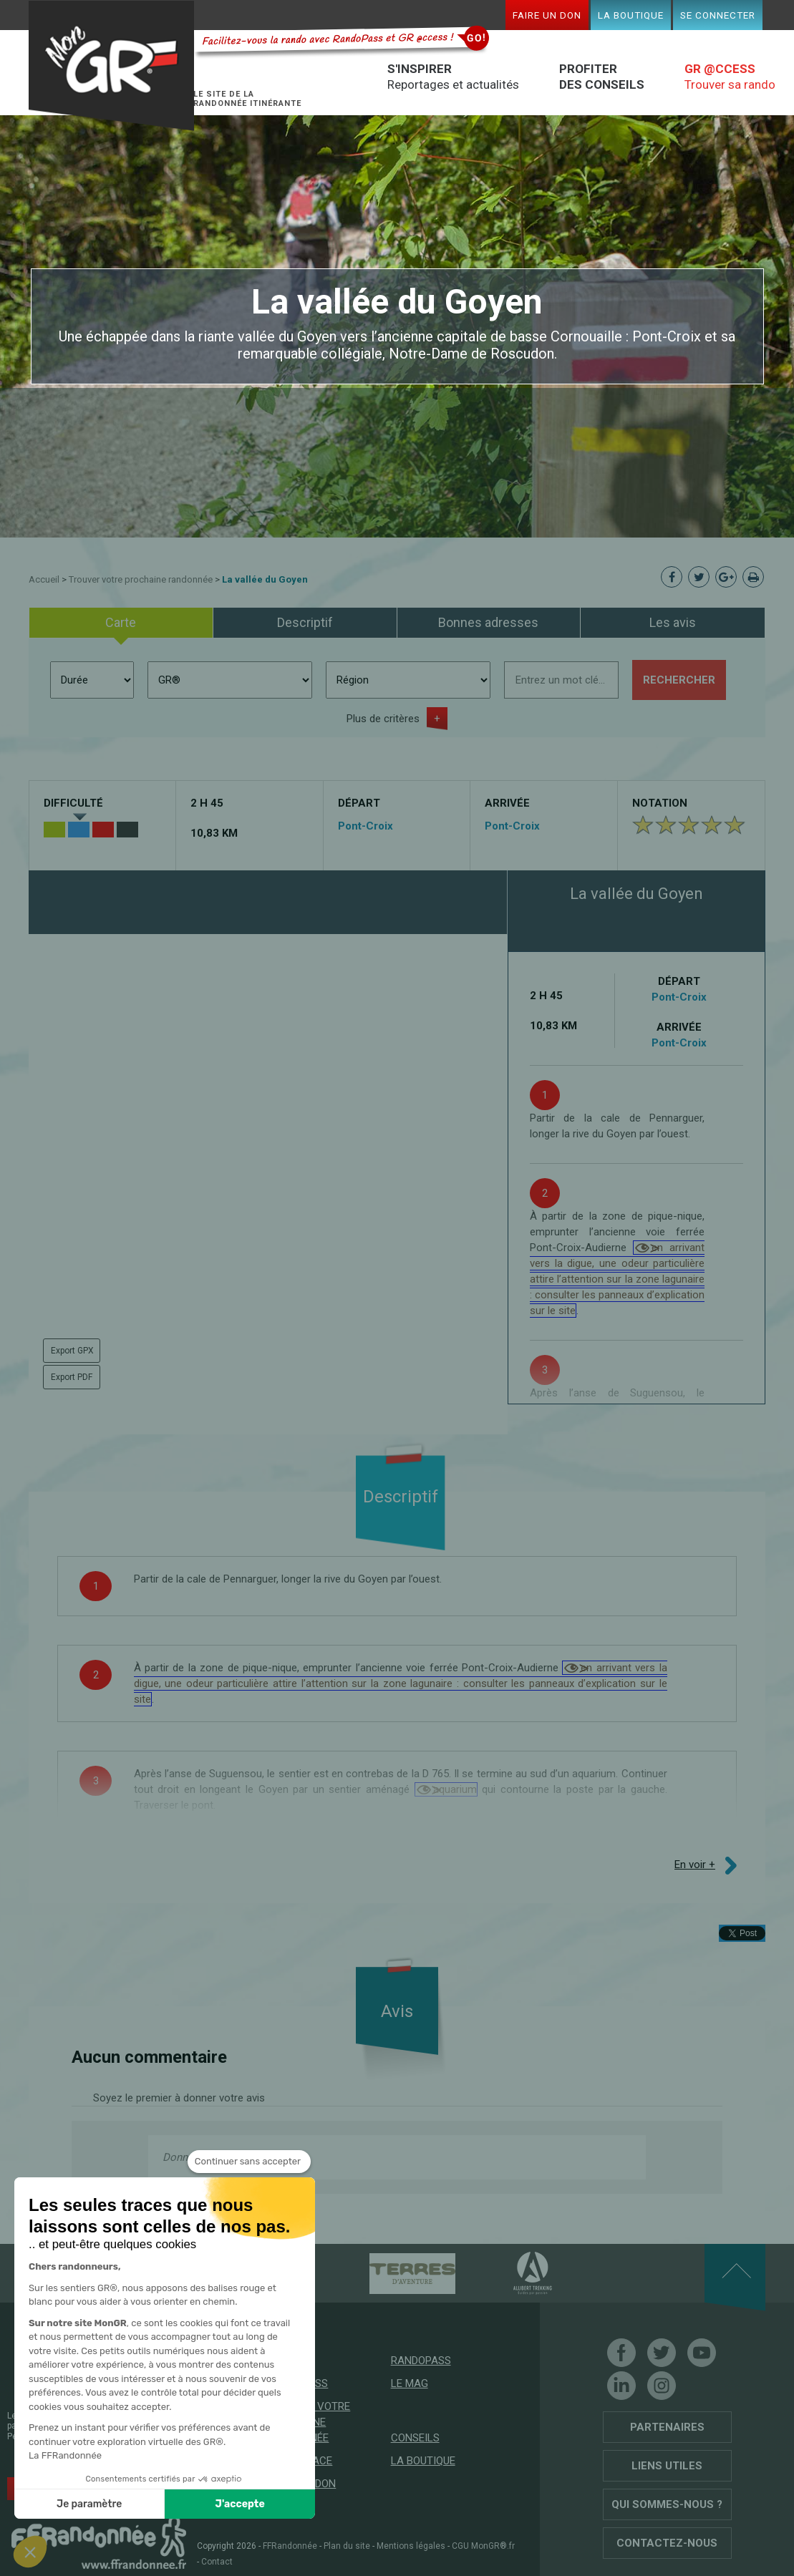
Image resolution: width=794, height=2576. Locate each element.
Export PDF (71, 1377)
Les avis (672, 622)
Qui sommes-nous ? (666, 2504)
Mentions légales (411, 2546)
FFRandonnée (290, 2546)
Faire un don (547, 15)
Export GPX (72, 1351)
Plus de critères (383, 718)
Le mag (409, 2383)
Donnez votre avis (205, 2157)
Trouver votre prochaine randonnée (141, 579)
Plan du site (347, 2546)
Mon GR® (112, 66)
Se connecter (717, 15)
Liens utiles (666, 2465)
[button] (30, 2551)
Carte (120, 622)
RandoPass (421, 2360)
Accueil (44, 579)
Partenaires (667, 2427)
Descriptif (305, 622)
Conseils (415, 2437)
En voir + (694, 1864)
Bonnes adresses (488, 622)
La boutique (631, 15)
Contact (217, 2562)
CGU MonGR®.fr (483, 2546)
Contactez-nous (666, 2543)
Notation (659, 803)
